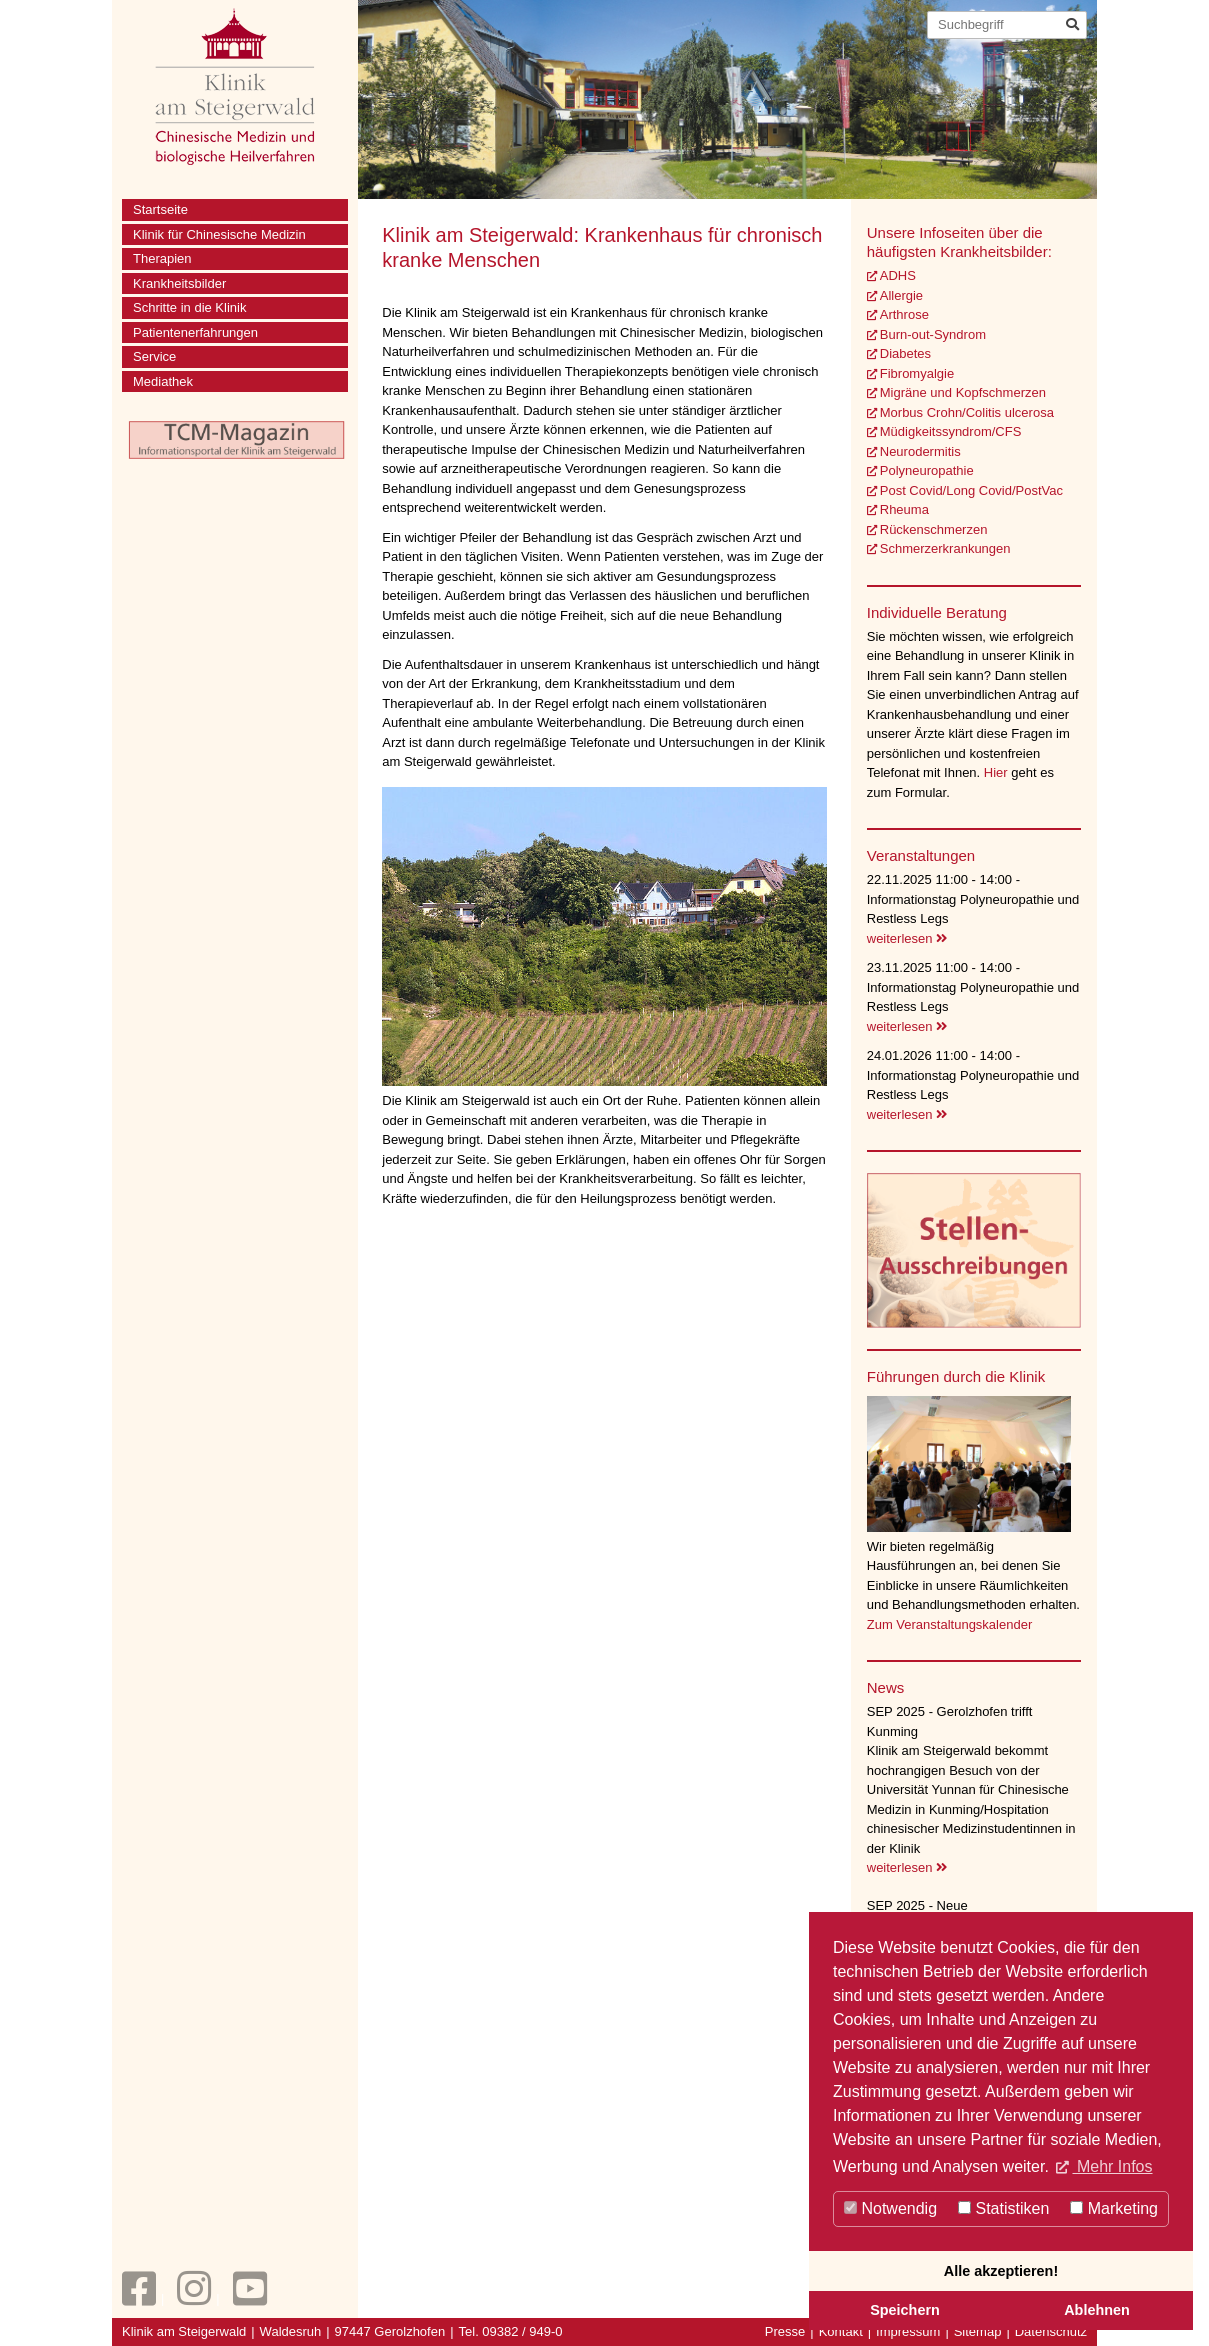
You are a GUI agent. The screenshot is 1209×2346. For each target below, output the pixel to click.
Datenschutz (1051, 2331)
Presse (785, 2331)
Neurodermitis (920, 451)
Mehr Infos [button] (1112, 2166)
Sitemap (978, 2331)
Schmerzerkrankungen (945, 548)
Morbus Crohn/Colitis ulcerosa (967, 412)
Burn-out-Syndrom (933, 334)
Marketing (1114, 2208)
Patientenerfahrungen (195, 332)
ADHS (898, 275)
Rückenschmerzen (934, 529)
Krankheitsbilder (179, 283)
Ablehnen (1097, 2310)
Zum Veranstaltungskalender (949, 1624)
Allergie (901, 295)
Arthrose (904, 314)
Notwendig (890, 2208)
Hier (997, 772)
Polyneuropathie (927, 470)
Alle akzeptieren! (1001, 2271)
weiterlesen (907, 938)
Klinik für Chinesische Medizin (219, 234)
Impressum (908, 2331)
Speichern (905, 2310)
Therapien (162, 258)
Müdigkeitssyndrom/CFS (951, 431)
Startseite (160, 209)
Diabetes (905, 353)
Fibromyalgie (917, 373)
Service (154, 356)
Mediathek (163, 381)
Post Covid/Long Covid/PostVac (971, 490)
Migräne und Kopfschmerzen (963, 392)
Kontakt (841, 2331)
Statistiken (1003, 2208)
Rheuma (904, 509)
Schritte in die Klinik (189, 307)
